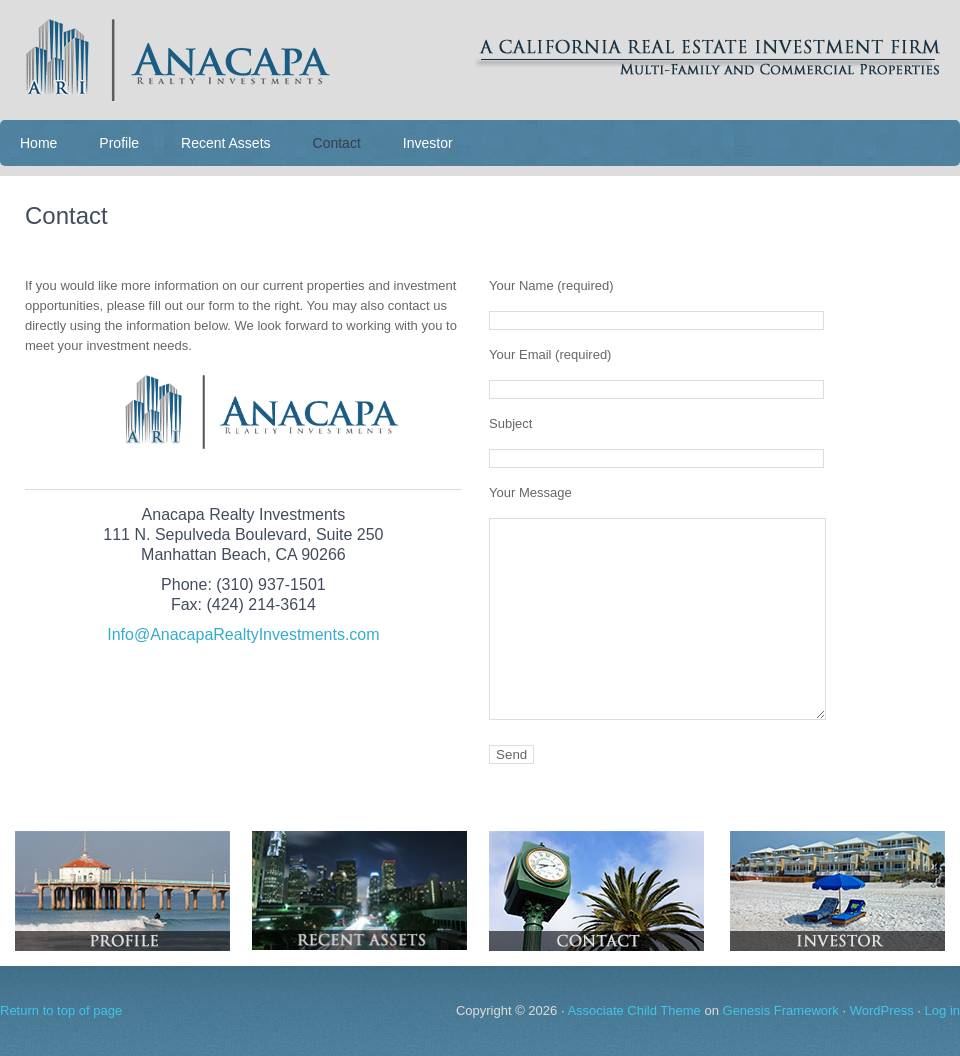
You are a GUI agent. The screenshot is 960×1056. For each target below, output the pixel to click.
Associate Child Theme (633, 1010)
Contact (337, 143)
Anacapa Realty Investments (480, 60)
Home (38, 143)
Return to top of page (61, 1010)
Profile (119, 143)
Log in (942, 1010)
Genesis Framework (781, 1010)
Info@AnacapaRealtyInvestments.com (243, 634)
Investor (428, 143)
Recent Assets (226, 143)
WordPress (882, 1010)
